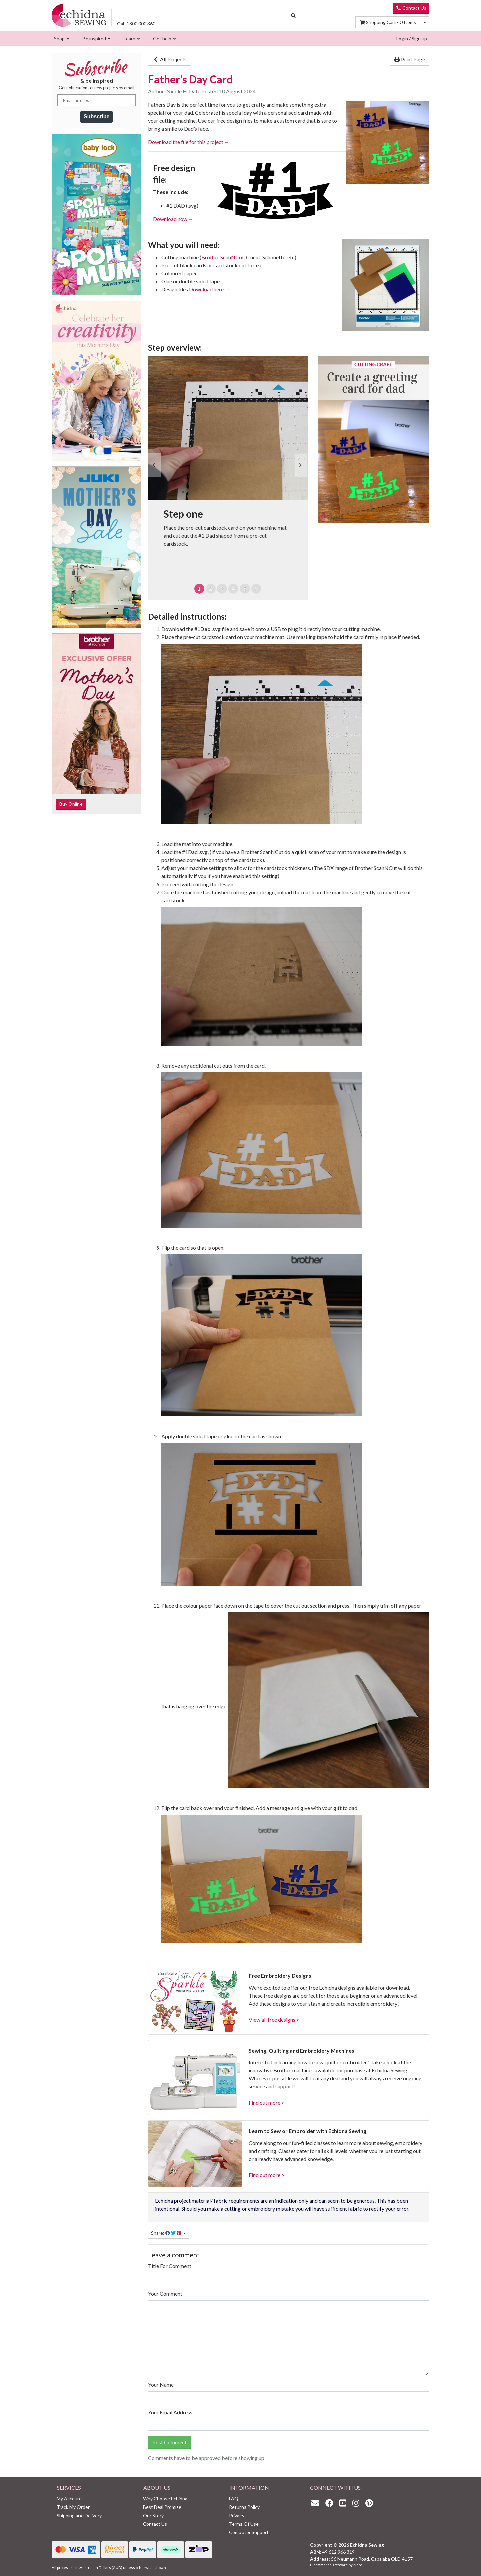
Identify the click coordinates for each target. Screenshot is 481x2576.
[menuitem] (61, 38)
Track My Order (73, 2507)
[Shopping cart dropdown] (424, 22)
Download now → (173, 219)
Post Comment (169, 2442)
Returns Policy (244, 2507)
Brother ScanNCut (222, 257)
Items (388, 22)
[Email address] (96, 100)
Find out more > (266, 2102)
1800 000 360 (136, 23)
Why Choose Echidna (165, 2498)
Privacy (236, 2515)
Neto (357, 2565)
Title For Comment (169, 2266)
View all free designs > (274, 2019)
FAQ (233, 2498)
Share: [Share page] (166, 2233)
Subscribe (96, 116)
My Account (69, 2498)
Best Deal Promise (162, 2507)
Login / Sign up (411, 38)
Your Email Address (170, 2412)
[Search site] (293, 15)
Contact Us (411, 8)
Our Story (153, 2515)
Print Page (409, 59)
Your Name (161, 2384)
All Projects (169, 59)
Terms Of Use (244, 2524)
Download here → (209, 289)
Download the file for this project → (189, 142)
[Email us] (317, 2503)
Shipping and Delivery (79, 2515)
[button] (154, 465)
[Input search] (234, 15)
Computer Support (249, 2532)
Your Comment (165, 2293)
